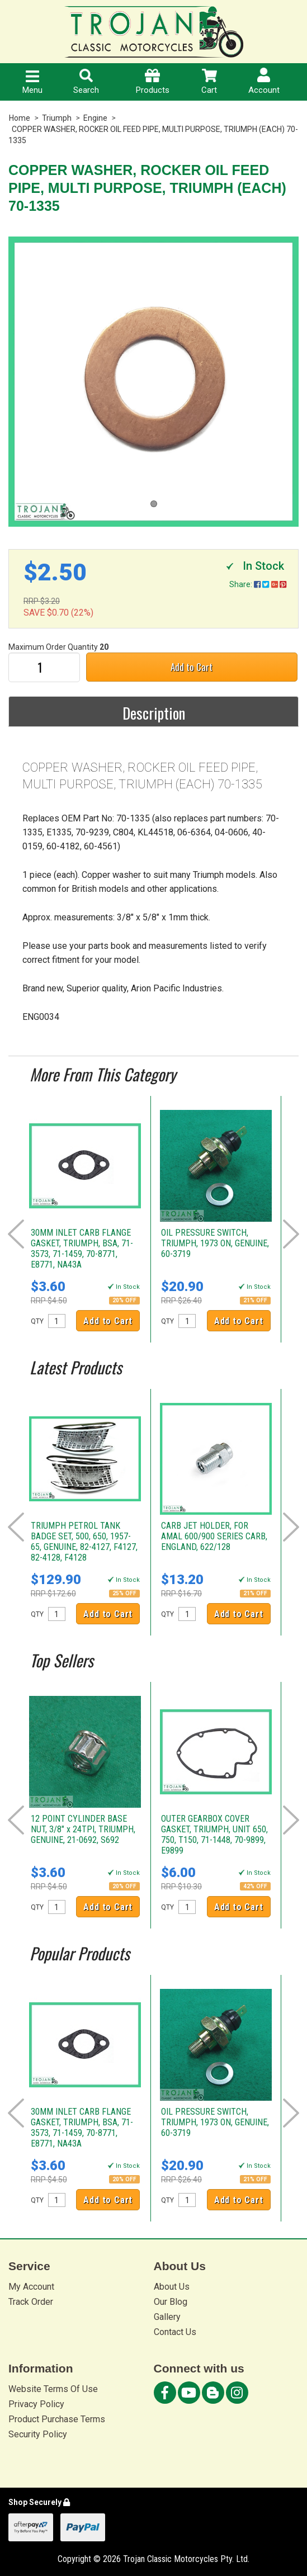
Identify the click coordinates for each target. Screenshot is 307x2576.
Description (153, 713)
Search (86, 82)
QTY (37, 1321)
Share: (257, 584)
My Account (31, 2286)
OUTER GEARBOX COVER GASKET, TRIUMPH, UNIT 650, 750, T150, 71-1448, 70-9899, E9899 (214, 1834)
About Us (172, 2286)
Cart (209, 82)
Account (264, 81)
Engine (95, 118)
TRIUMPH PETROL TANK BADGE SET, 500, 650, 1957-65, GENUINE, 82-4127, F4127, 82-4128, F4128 (84, 1541)
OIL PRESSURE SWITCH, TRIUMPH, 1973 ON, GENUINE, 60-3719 (215, 1243)
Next (291, 1234)
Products (152, 82)
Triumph (57, 118)
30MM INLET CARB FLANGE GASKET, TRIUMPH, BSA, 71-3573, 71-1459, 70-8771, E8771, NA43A (82, 1248)
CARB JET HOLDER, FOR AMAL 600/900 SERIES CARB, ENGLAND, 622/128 (214, 1536)
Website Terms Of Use (53, 2389)
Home (19, 118)
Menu (32, 82)
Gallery (167, 2317)
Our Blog (170, 2301)
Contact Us (175, 2332)
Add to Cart (191, 667)
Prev (16, 1234)
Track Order (30, 2301)
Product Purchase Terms (56, 2419)
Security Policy (37, 2434)
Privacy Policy (36, 2404)
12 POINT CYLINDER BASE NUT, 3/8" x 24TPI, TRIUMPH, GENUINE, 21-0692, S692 (83, 1829)
